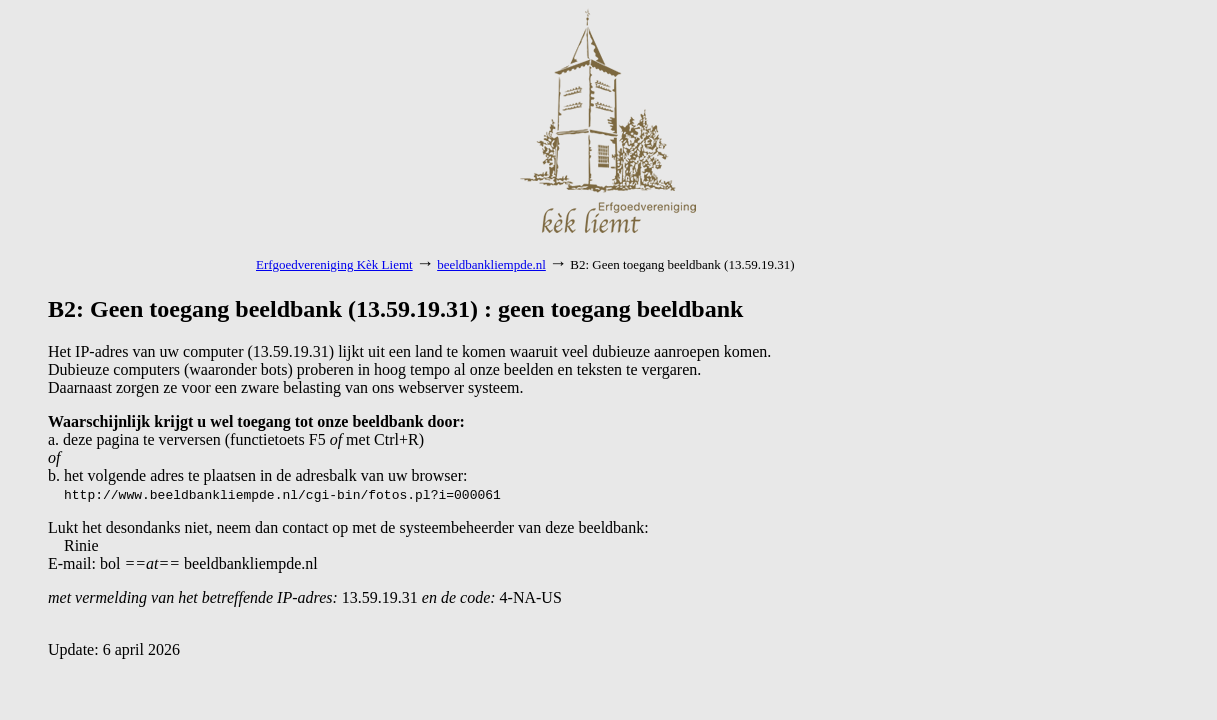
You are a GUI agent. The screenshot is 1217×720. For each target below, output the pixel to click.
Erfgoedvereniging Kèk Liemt (334, 264)
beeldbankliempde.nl (491, 264)
